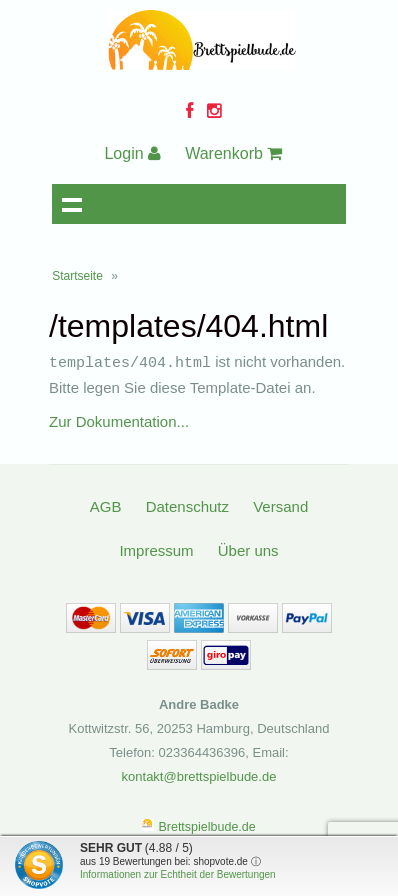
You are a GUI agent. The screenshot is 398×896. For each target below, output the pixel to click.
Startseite (77, 276)
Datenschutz (187, 505)
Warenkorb (233, 153)
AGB (106, 505)
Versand (280, 505)
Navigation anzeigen (72, 204)
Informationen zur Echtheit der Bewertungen (178, 874)
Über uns (248, 549)
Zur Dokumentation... (119, 420)
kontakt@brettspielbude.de (199, 775)
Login (132, 153)
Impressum (156, 549)
